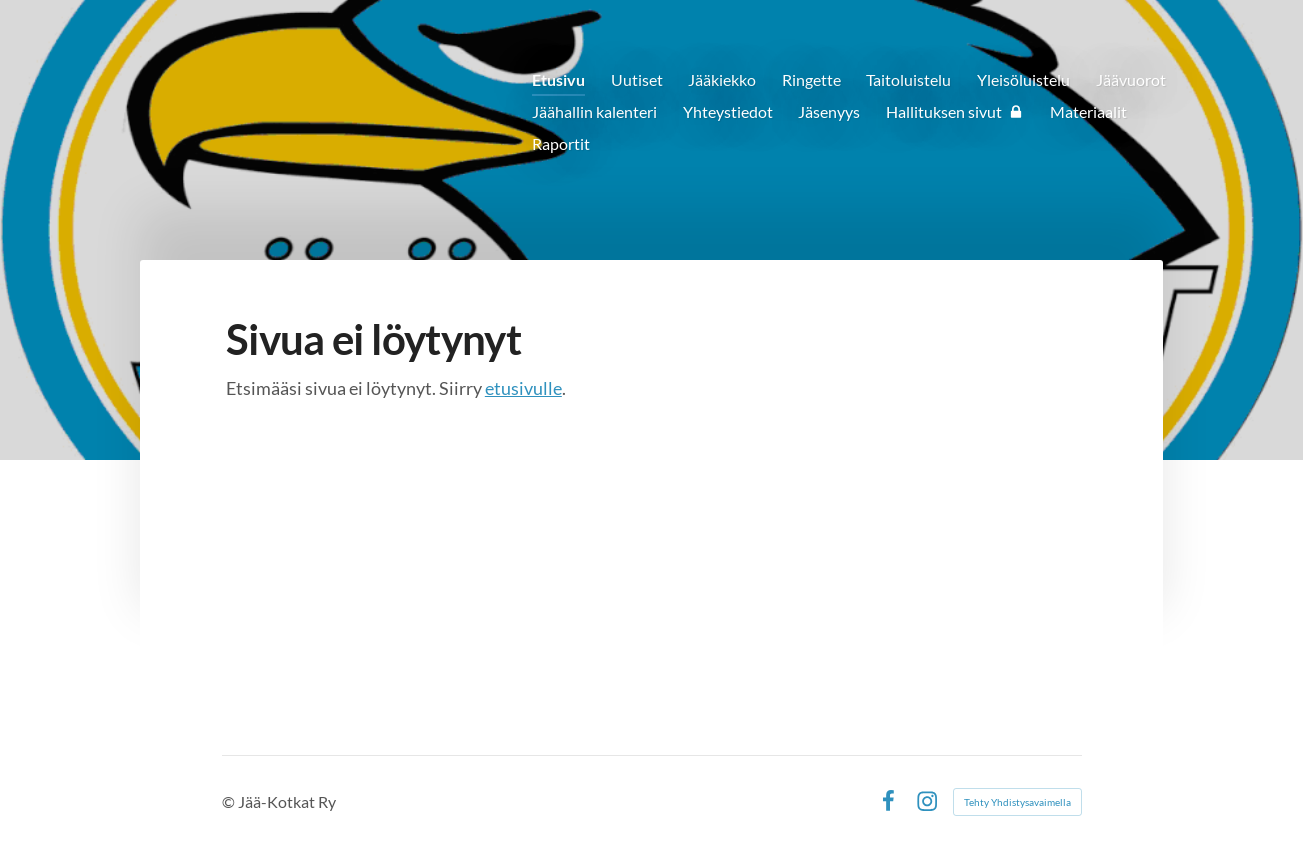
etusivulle (523, 388)
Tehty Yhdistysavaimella (1017, 802)
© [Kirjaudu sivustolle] (230, 801)
